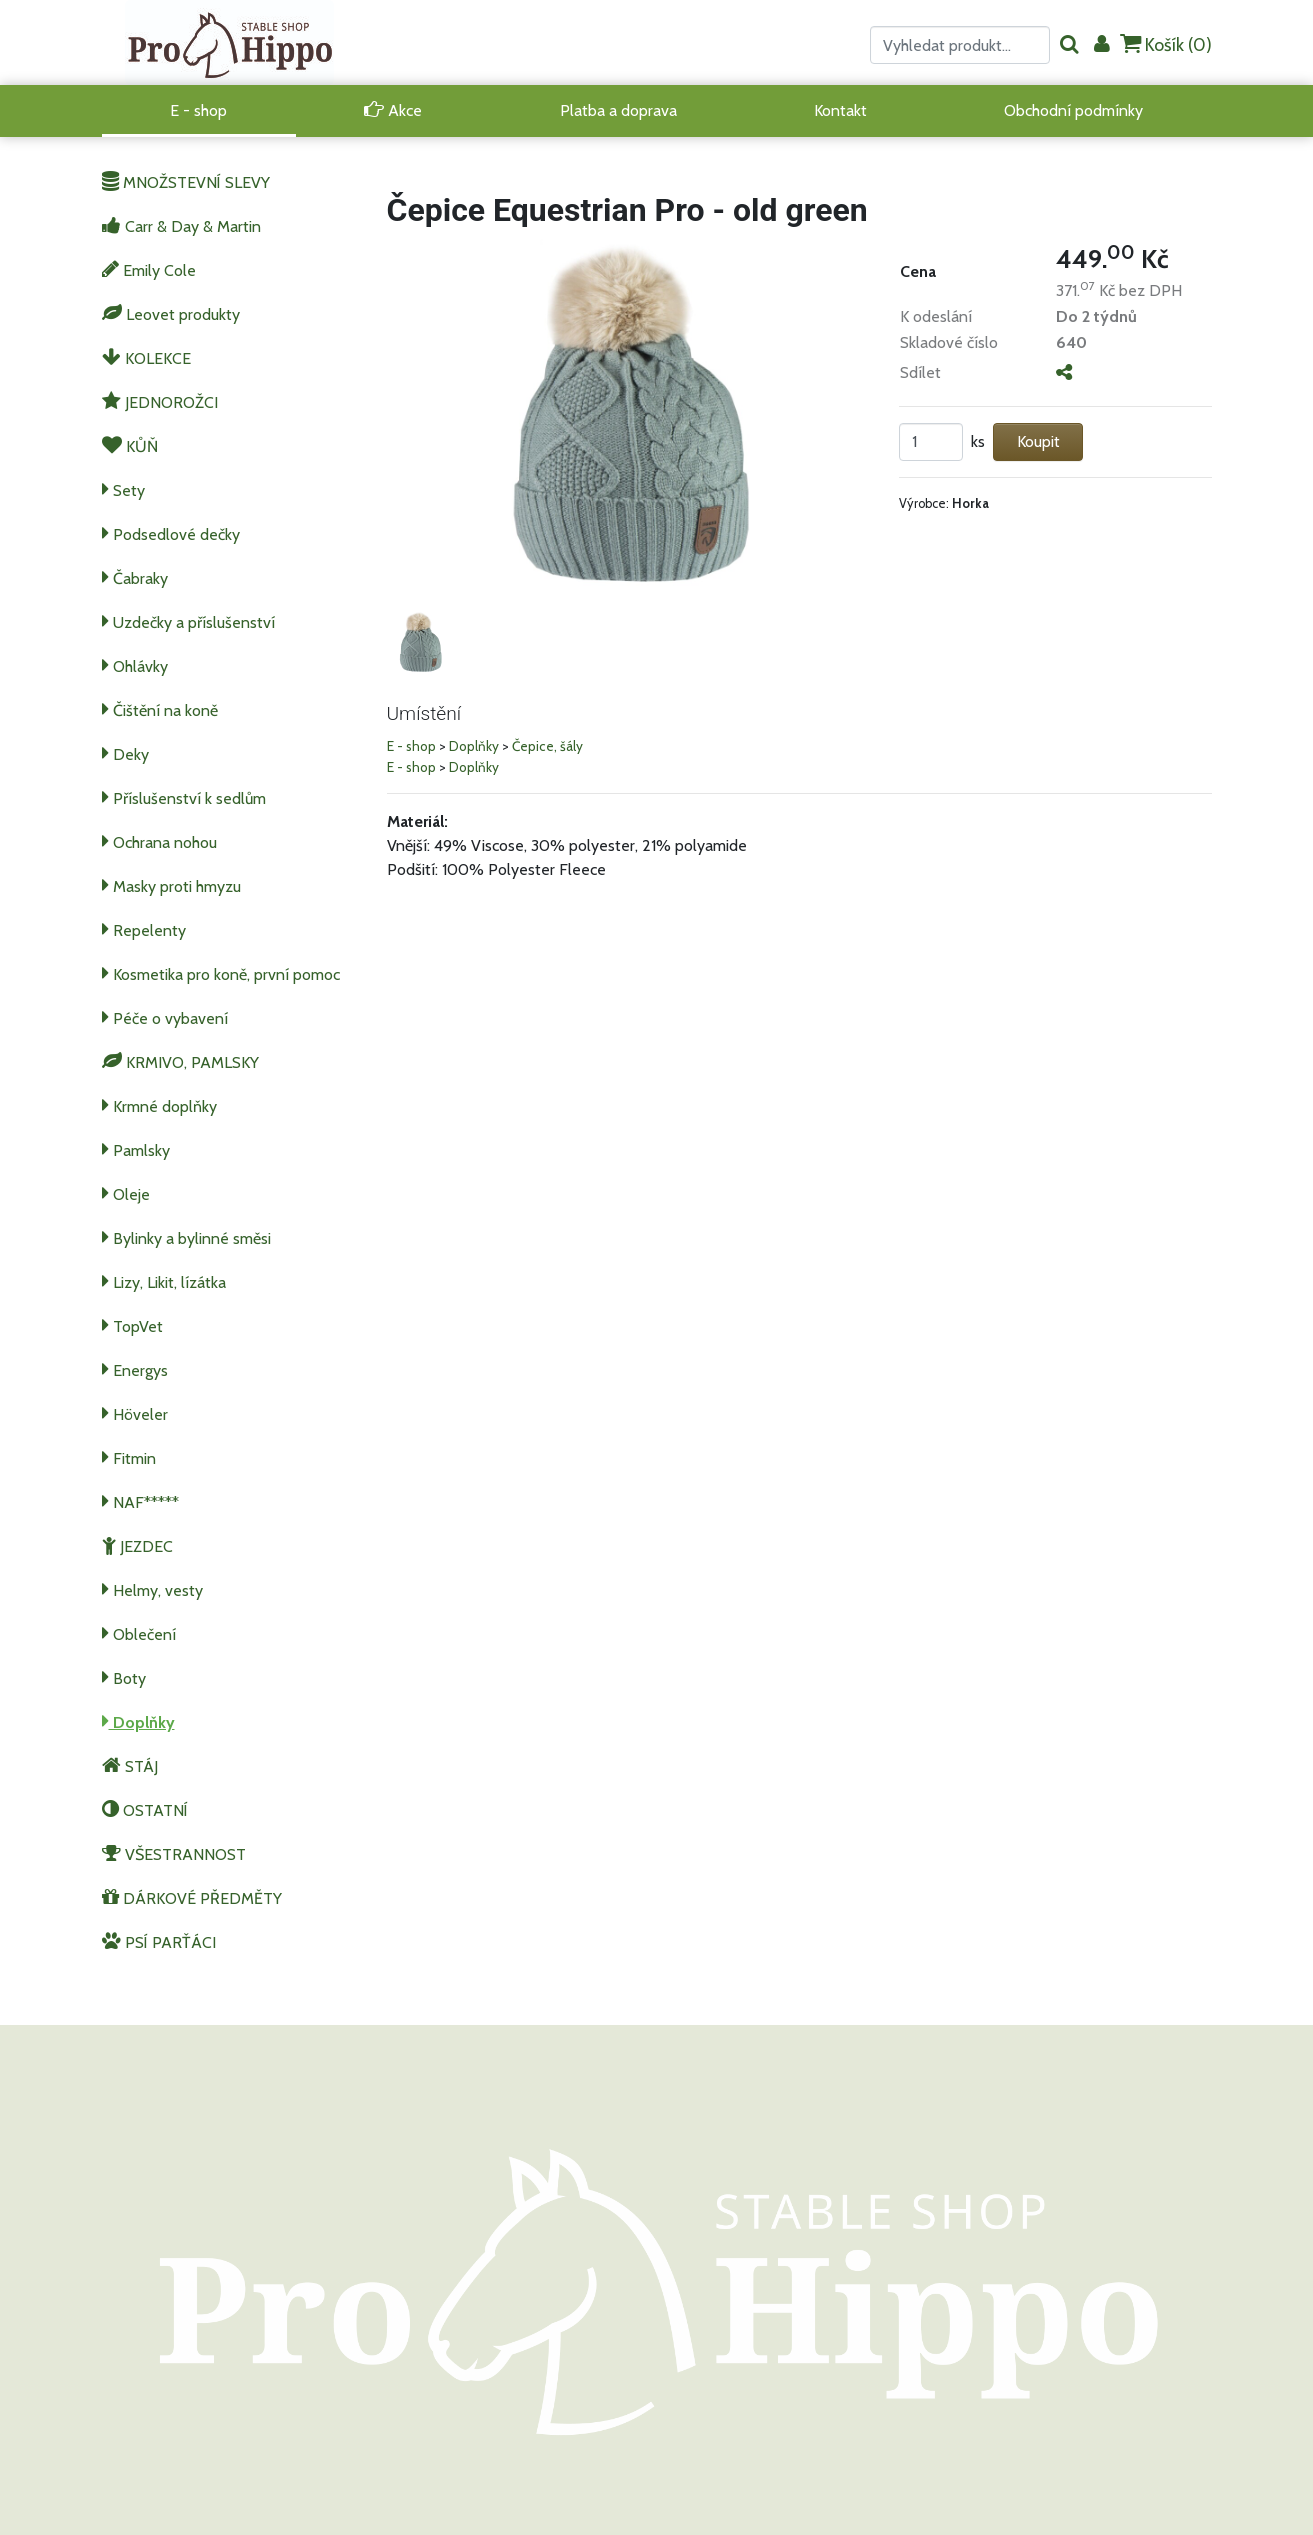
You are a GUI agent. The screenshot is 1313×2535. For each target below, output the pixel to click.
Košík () (1166, 44)
